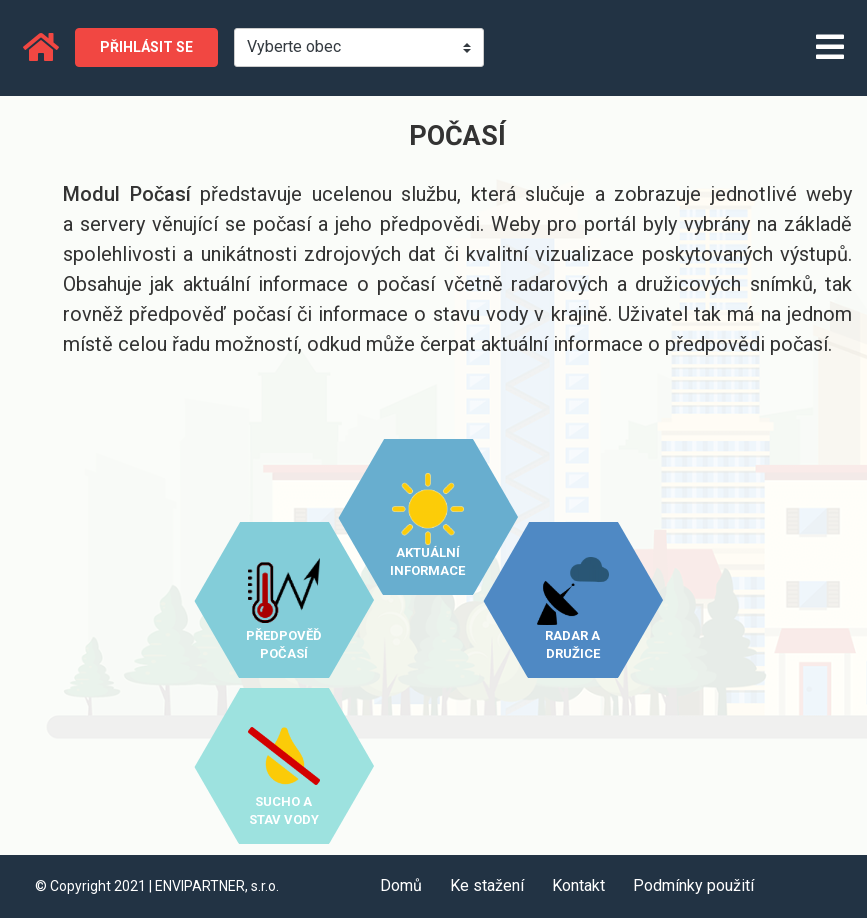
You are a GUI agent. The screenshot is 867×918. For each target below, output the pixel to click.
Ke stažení (487, 885)
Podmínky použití (693, 885)
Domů (401, 885)
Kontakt (578, 885)
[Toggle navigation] (830, 48)
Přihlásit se (146, 47)
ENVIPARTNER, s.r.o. (217, 886)
